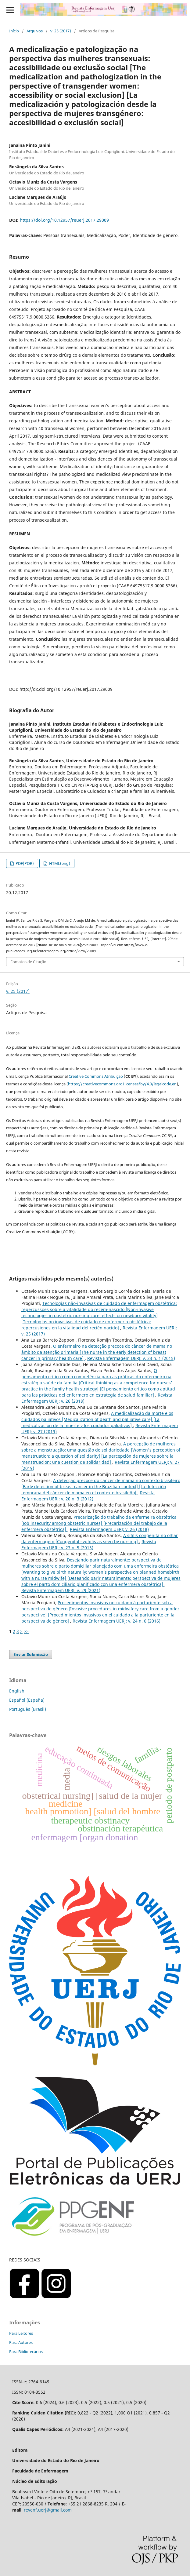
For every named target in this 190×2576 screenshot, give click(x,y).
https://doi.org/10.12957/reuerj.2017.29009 (64, 220)
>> (26, 1631)
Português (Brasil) (27, 1709)
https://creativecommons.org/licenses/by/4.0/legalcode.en (122, 1084)
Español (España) (27, 1700)
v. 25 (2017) (60, 31)
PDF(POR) (24, 863)
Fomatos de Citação (28, 961)
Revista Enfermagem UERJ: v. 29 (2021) (60, 1590)
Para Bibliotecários (26, 2351)
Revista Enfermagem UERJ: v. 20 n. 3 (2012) (88, 1496)
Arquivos (35, 31)
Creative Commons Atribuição (96, 1076)
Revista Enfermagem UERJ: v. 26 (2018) (109, 1529)
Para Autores (21, 2342)
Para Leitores (21, 2333)
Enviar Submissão (30, 1654)
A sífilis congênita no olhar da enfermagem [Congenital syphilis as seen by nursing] (99, 1538)
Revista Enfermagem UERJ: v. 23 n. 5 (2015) (88, 1544)
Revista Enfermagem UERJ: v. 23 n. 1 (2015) (131, 1358)
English (16, 1691)
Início (14, 31)
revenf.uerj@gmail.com (48, 2510)
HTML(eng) (59, 863)
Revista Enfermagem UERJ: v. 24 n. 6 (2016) (116, 1621)
